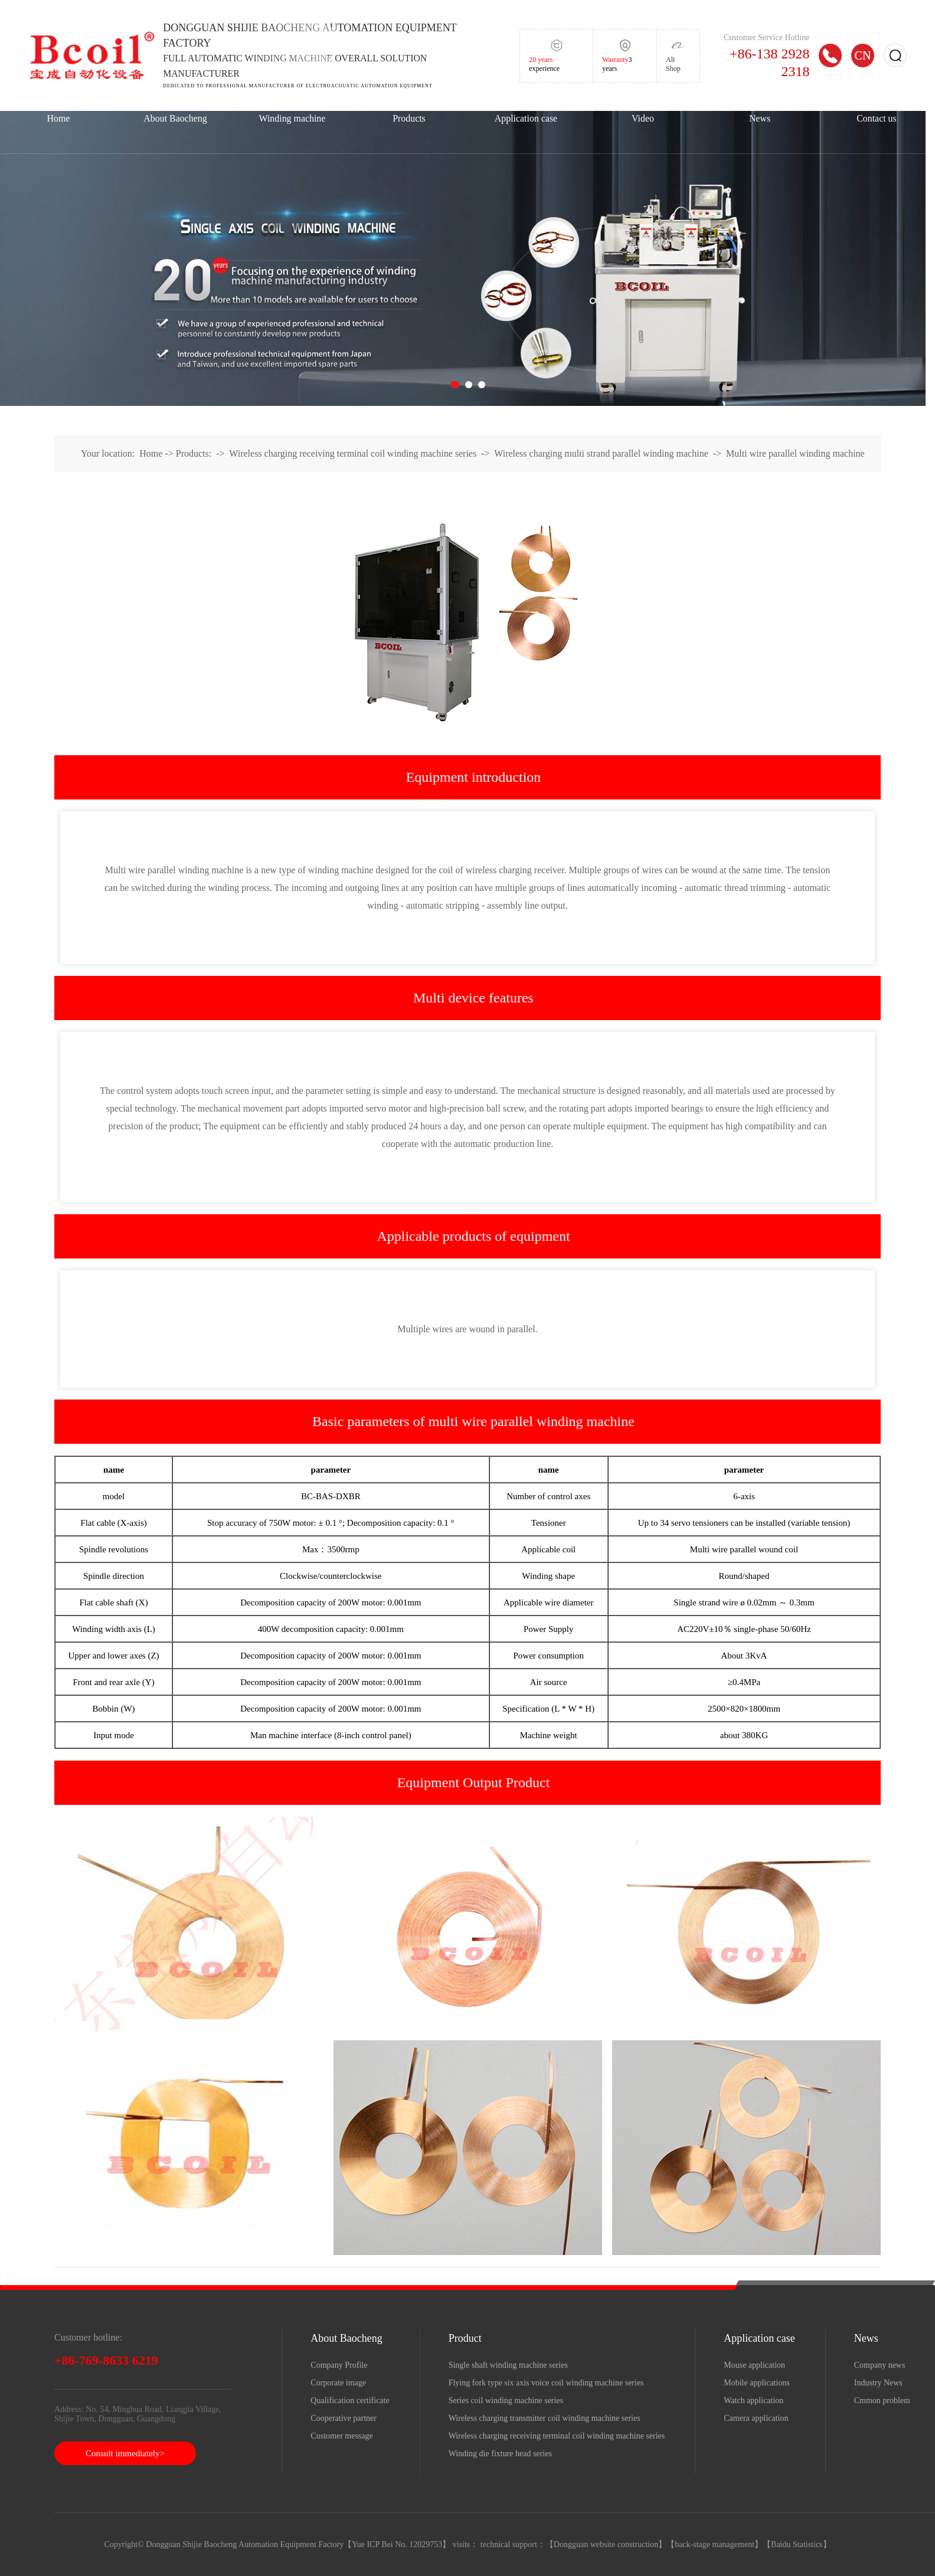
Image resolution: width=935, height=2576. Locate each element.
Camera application (756, 2418)
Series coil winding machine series (506, 2400)
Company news (879, 2365)
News (759, 118)
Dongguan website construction (606, 2544)
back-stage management (714, 2544)
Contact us (876, 118)
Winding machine (292, 118)
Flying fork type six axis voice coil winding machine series (546, 2382)
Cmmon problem (882, 2400)
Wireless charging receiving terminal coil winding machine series (352, 453)
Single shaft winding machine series (508, 2365)
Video (643, 118)
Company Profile (338, 2365)
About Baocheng (175, 118)
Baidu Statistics (797, 2544)
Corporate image (338, 2382)
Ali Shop (673, 64)
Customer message (341, 2435)
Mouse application (754, 2365)
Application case (526, 118)
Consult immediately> (125, 2453)
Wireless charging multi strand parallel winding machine (601, 453)
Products (409, 118)
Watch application (753, 2400)
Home (58, 118)
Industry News (878, 2382)
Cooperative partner (343, 2418)
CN (863, 55)
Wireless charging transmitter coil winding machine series (544, 2418)
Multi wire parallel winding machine (795, 453)
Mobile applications (757, 2382)
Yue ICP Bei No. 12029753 (397, 2544)
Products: (193, 453)
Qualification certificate (349, 2400)
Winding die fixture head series (500, 2453)
